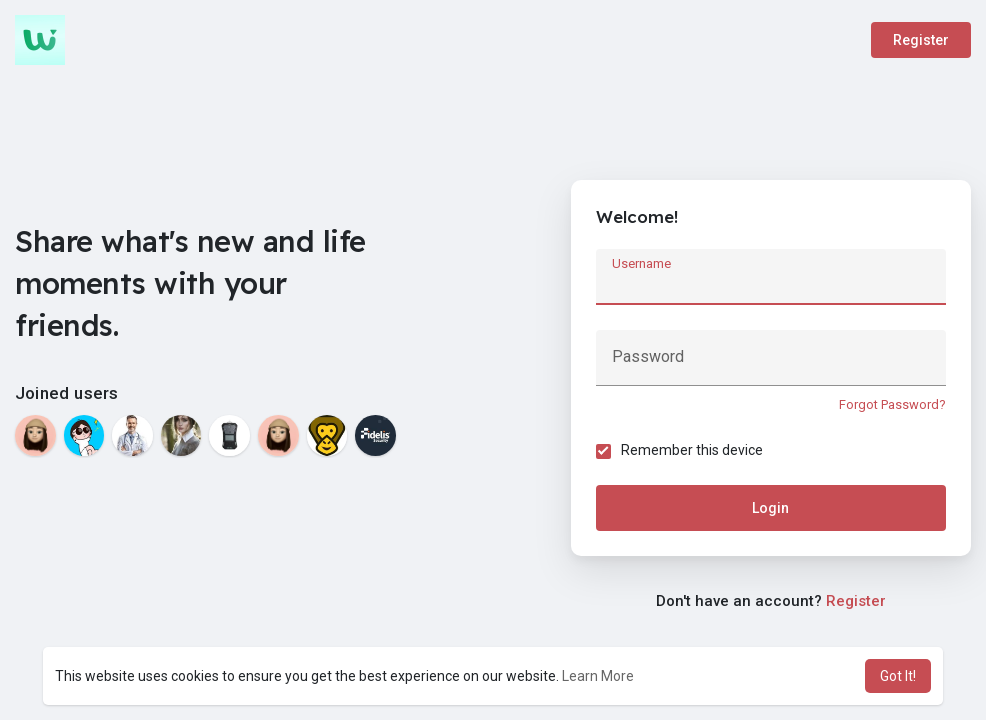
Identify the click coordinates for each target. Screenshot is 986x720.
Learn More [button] (598, 676)
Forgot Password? (892, 404)
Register (921, 40)
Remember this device (692, 450)
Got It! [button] (898, 676)
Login (770, 508)
